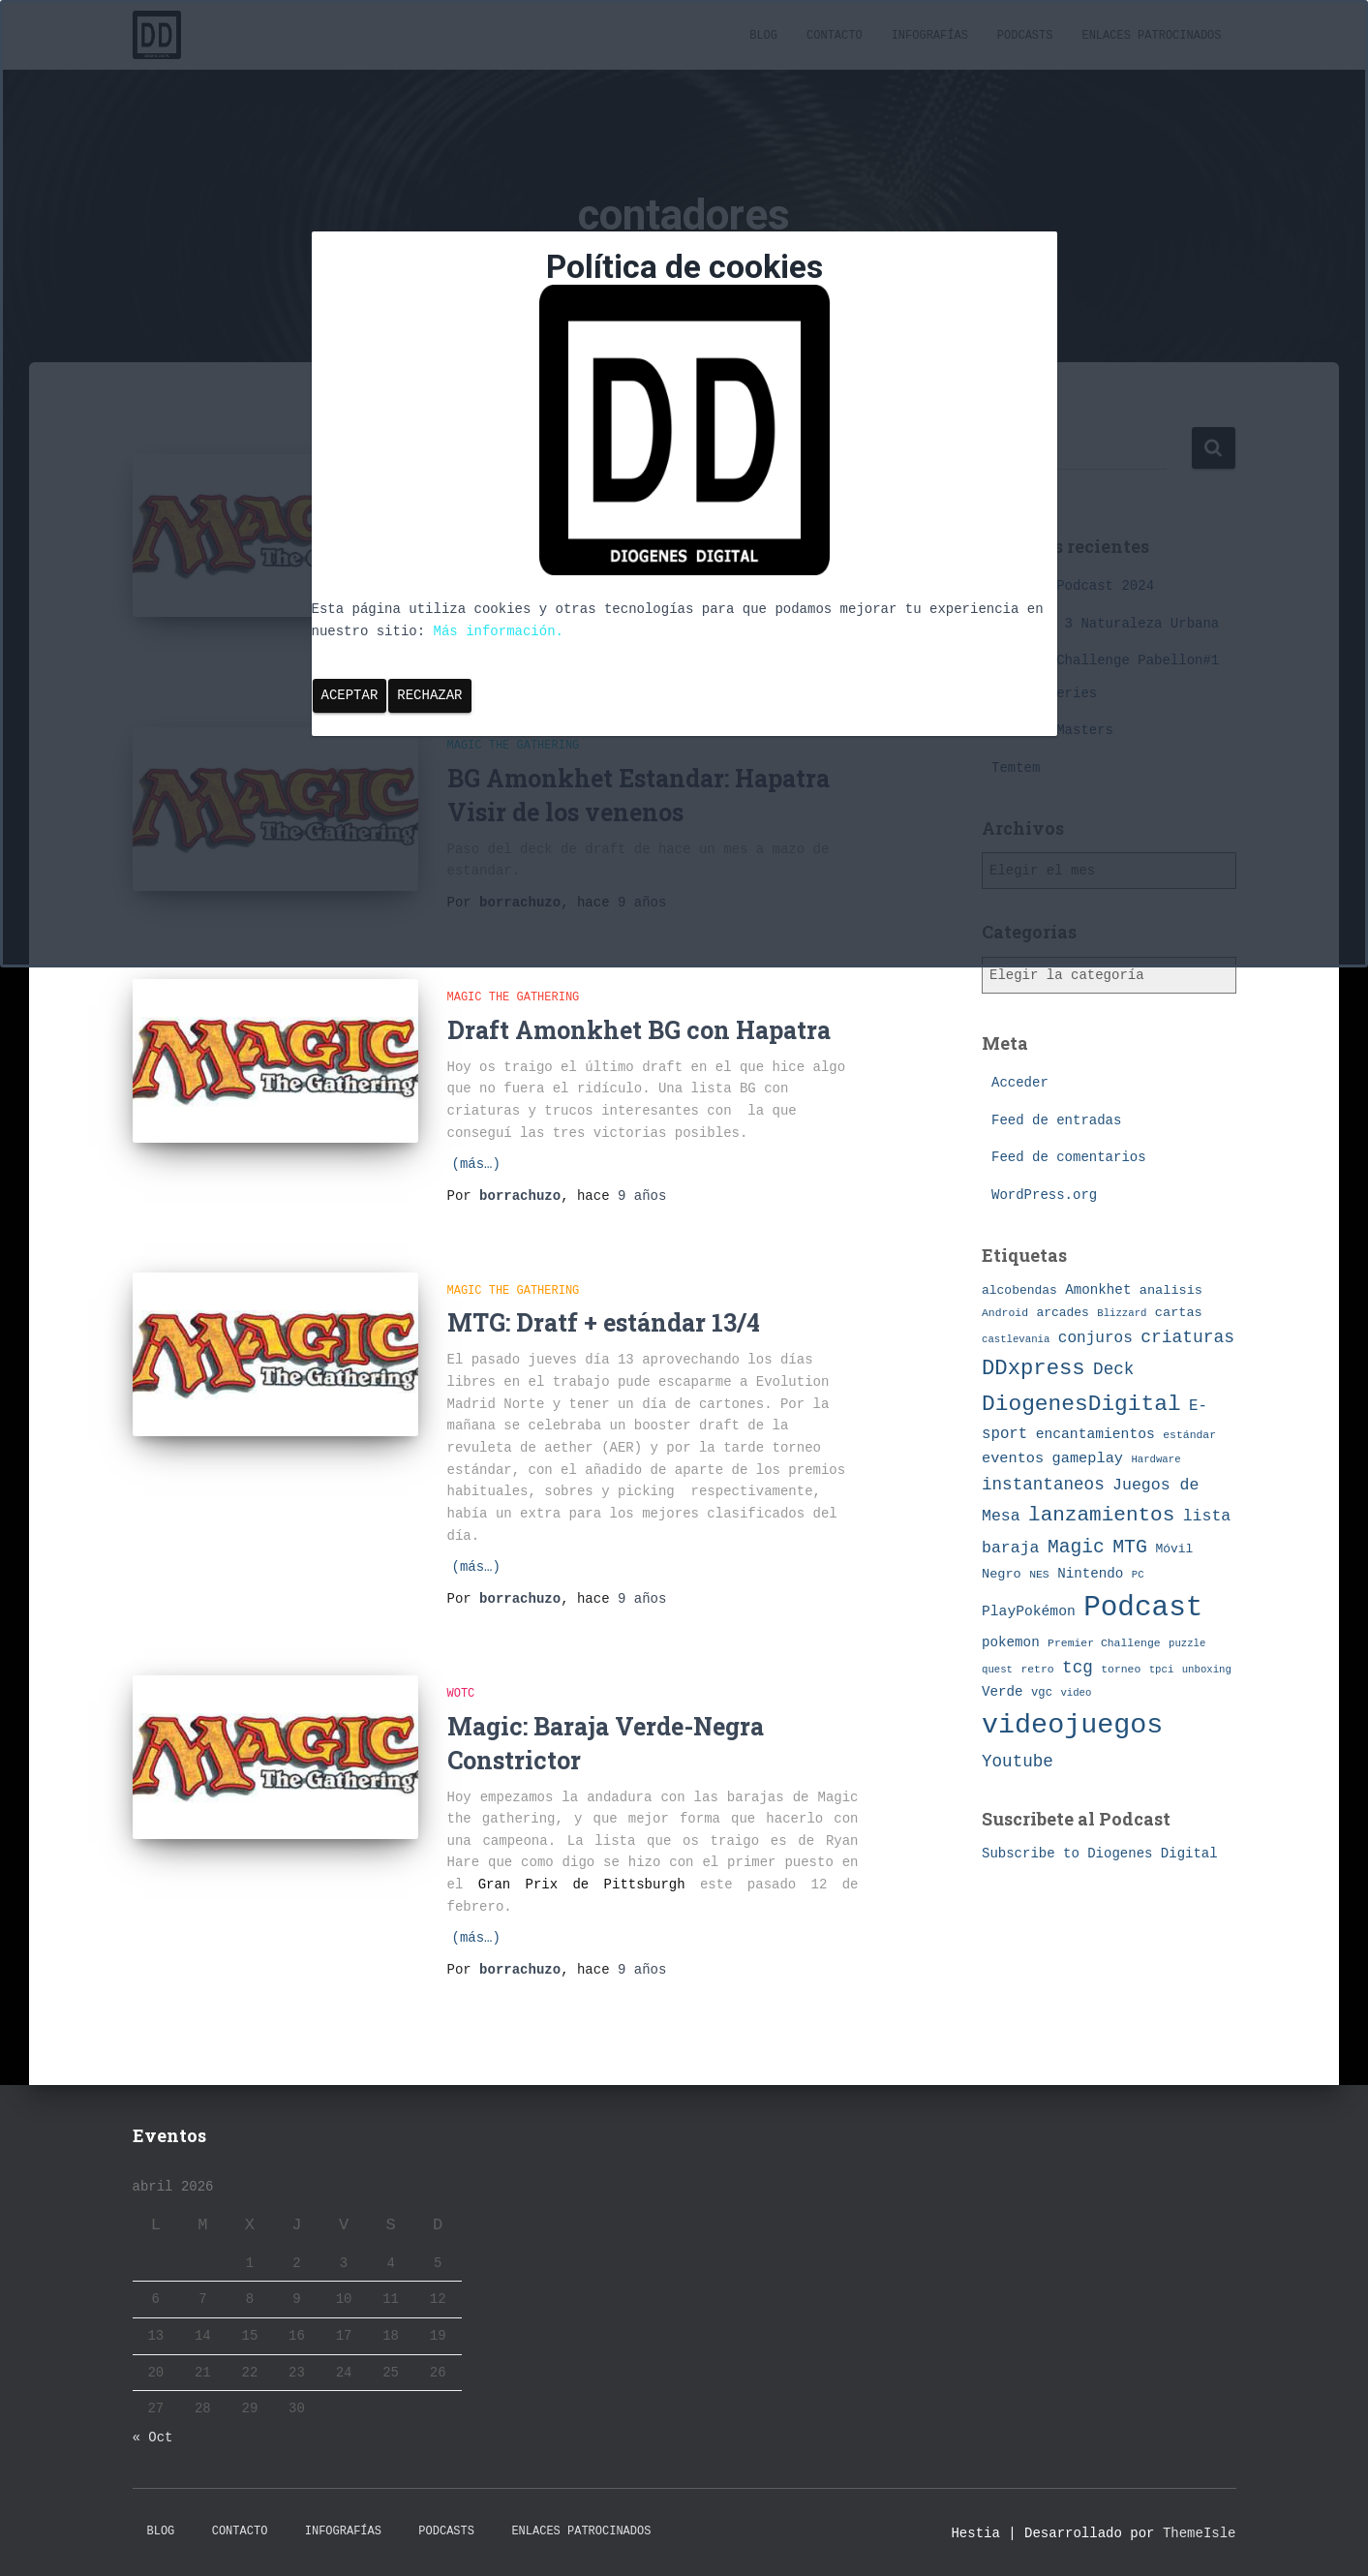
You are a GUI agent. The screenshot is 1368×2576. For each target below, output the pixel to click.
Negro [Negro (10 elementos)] (1001, 1574)
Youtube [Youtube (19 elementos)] (1017, 1761)
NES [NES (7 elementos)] (1039, 1574)
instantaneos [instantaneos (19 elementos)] (1043, 1484)
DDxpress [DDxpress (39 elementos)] (1033, 1368)
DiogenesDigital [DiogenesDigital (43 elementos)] (1081, 1404)
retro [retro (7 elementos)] (1036, 1669)
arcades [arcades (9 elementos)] (1062, 1312)
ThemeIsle (1199, 2533)
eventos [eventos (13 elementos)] (1013, 1458)
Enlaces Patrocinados (581, 2531)
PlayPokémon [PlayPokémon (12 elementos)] (1029, 1611)
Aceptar (350, 695)
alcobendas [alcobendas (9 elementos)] (1019, 1290)
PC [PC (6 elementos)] (1138, 1574)
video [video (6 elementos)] (1075, 1693)
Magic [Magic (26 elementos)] (1076, 1547)
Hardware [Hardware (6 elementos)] (1155, 1459)
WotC (461, 1694)
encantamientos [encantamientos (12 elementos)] (1095, 1434)
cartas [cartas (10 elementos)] (1178, 1312)
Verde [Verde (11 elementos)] (1002, 1692)
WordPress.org (1044, 1195)
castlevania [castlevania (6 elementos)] (1015, 1339)
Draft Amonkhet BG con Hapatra (639, 1030)
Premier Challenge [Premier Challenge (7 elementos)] (1104, 1643)
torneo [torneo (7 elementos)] (1120, 1669)
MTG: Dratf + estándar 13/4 (603, 1322)
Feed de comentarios (1068, 1157)
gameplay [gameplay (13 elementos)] (1087, 1458)
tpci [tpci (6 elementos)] (1161, 1669)
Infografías (343, 2531)
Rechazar (429, 695)
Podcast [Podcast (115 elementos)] (1142, 1608)
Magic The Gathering (513, 997)
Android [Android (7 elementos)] (1005, 1312)
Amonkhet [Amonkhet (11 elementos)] (1098, 1290)
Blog (161, 2531)
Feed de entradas (1056, 1120)
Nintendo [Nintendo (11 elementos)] (1090, 1573)
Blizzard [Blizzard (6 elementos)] (1121, 1313)
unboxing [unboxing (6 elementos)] (1206, 1669)
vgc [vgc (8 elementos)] (1041, 1693)
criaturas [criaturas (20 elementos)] (1187, 1337)
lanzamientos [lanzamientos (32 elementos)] (1101, 1515)
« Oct (153, 2437)
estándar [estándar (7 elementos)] (1189, 1434)
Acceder (1020, 1082)
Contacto (240, 2531)
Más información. (498, 631)
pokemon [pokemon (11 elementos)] (1011, 1642)
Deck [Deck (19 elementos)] (1113, 1369)
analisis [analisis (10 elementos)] (1171, 1290)
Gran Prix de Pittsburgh (581, 1884)
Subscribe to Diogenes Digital (1100, 1853)
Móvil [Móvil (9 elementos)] (1174, 1549)
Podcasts (446, 2531)
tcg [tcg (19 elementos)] (1077, 1667)
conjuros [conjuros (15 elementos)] (1095, 1338)
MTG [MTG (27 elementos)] (1129, 1547)
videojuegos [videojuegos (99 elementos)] (1072, 1725)
